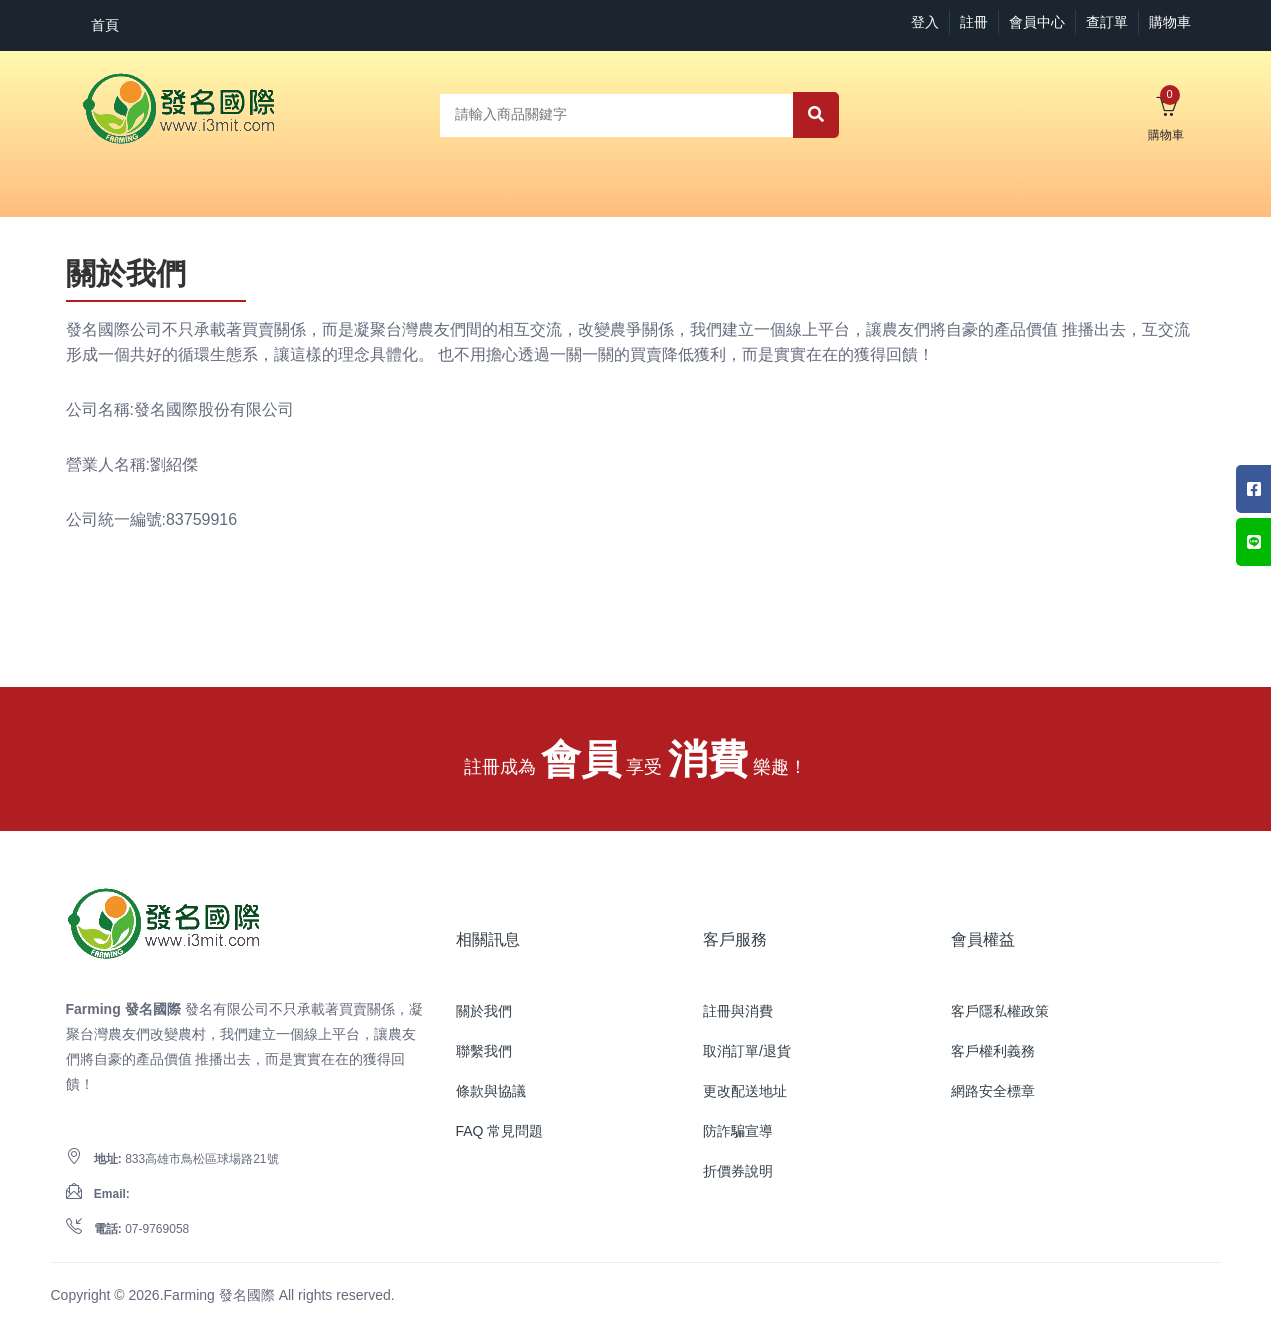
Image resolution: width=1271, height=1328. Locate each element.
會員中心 (1037, 22)
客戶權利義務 (993, 1051)
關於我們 (484, 1011)
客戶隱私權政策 (1000, 1011)
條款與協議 (491, 1091)
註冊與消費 (738, 1011)
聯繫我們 (484, 1051)
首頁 (105, 25)
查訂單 (1107, 22)
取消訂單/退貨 (747, 1051)
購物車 (1170, 22)
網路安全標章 (993, 1091)
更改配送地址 (745, 1091)
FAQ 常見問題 (500, 1131)
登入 (925, 22)
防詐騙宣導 (738, 1131)
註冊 (974, 22)
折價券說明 (738, 1171)
